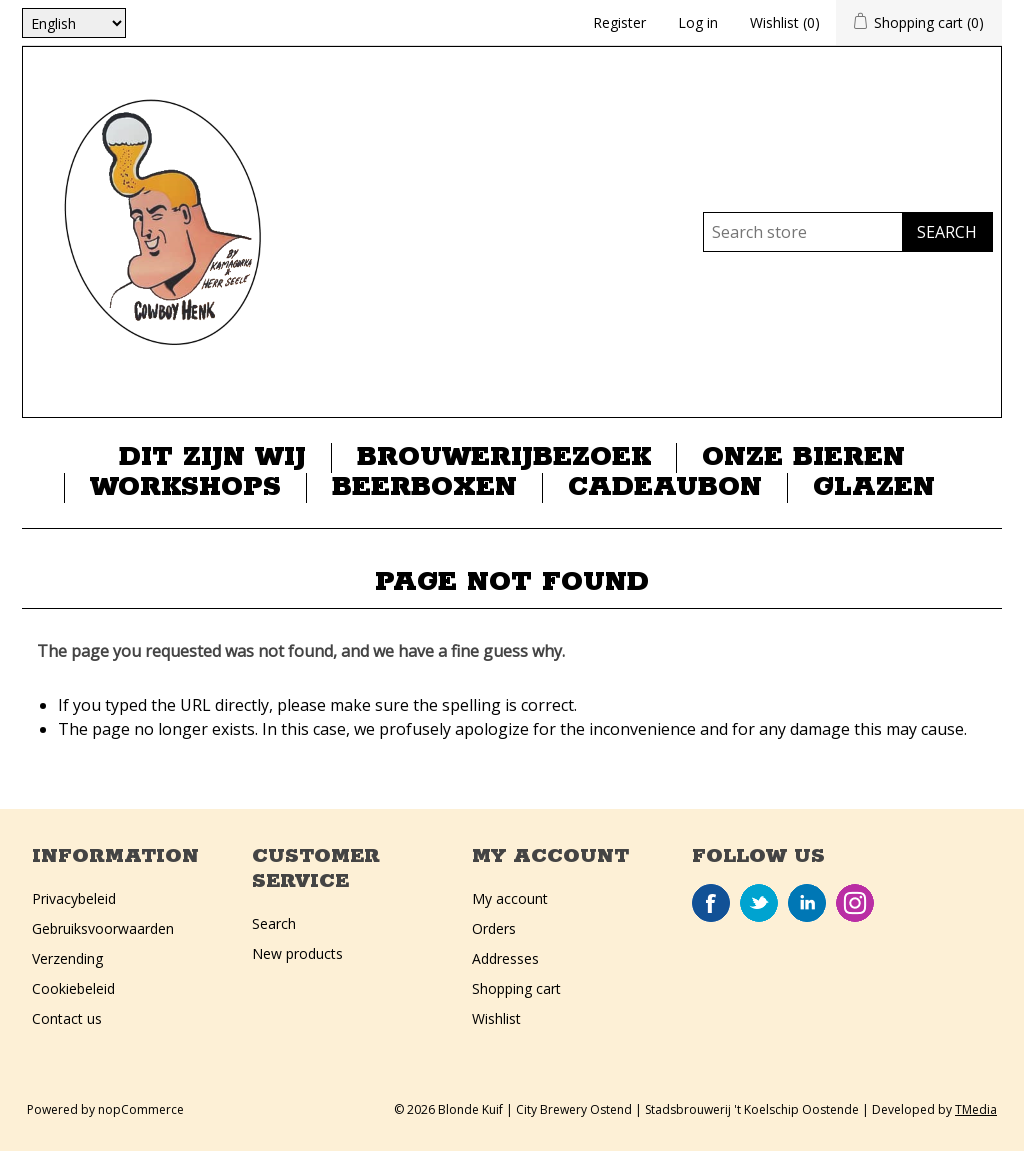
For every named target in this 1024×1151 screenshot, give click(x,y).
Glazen (874, 488)
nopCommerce (141, 1109)
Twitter (759, 903)
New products (297, 953)
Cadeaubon (665, 488)
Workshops (185, 488)
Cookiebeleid (73, 988)
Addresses (505, 958)
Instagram (855, 903)
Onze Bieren (803, 458)
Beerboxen (424, 488)
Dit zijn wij (212, 458)
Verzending (67, 958)
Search (274, 923)
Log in (698, 22)
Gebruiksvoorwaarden (103, 928)
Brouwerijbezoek (504, 458)
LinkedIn (807, 903)
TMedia (976, 1109)
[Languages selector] (74, 23)
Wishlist (496, 1018)
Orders (494, 928)
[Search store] (803, 232)
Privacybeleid (74, 898)
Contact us (67, 1018)
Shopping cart (516, 988)
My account (510, 898)
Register (619, 22)
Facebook (711, 903)
